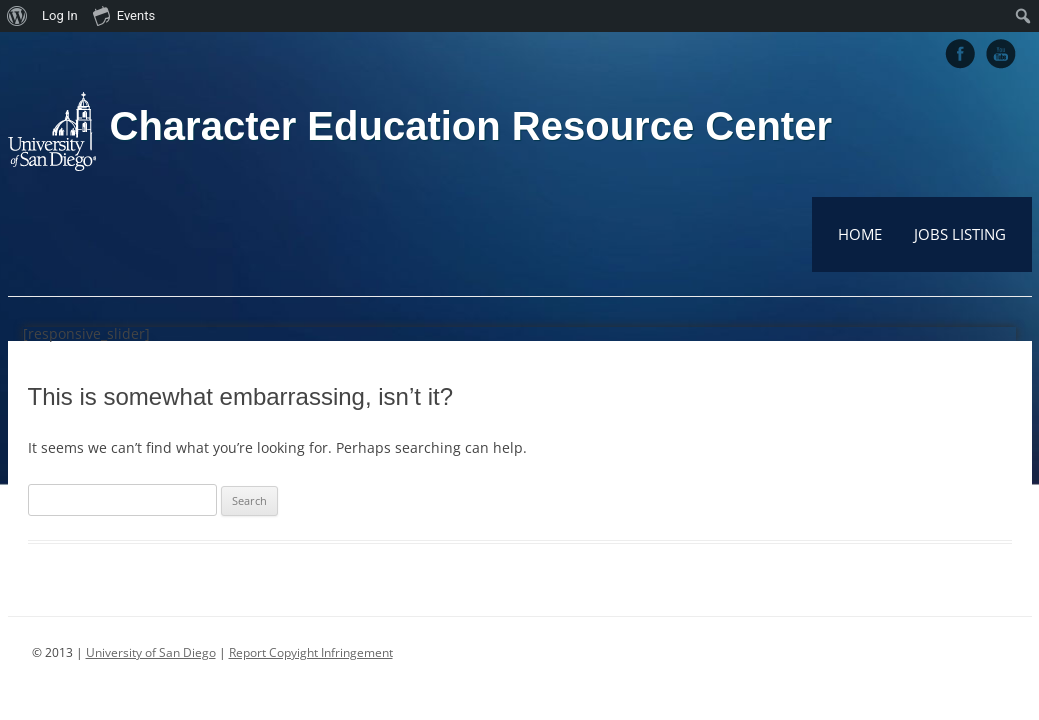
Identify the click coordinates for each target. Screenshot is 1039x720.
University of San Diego (151, 652)
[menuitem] (17, 16)
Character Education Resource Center (471, 126)
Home (860, 234)
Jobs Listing (960, 234)
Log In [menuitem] (60, 15)
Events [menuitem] (124, 15)
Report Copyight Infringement (311, 652)
